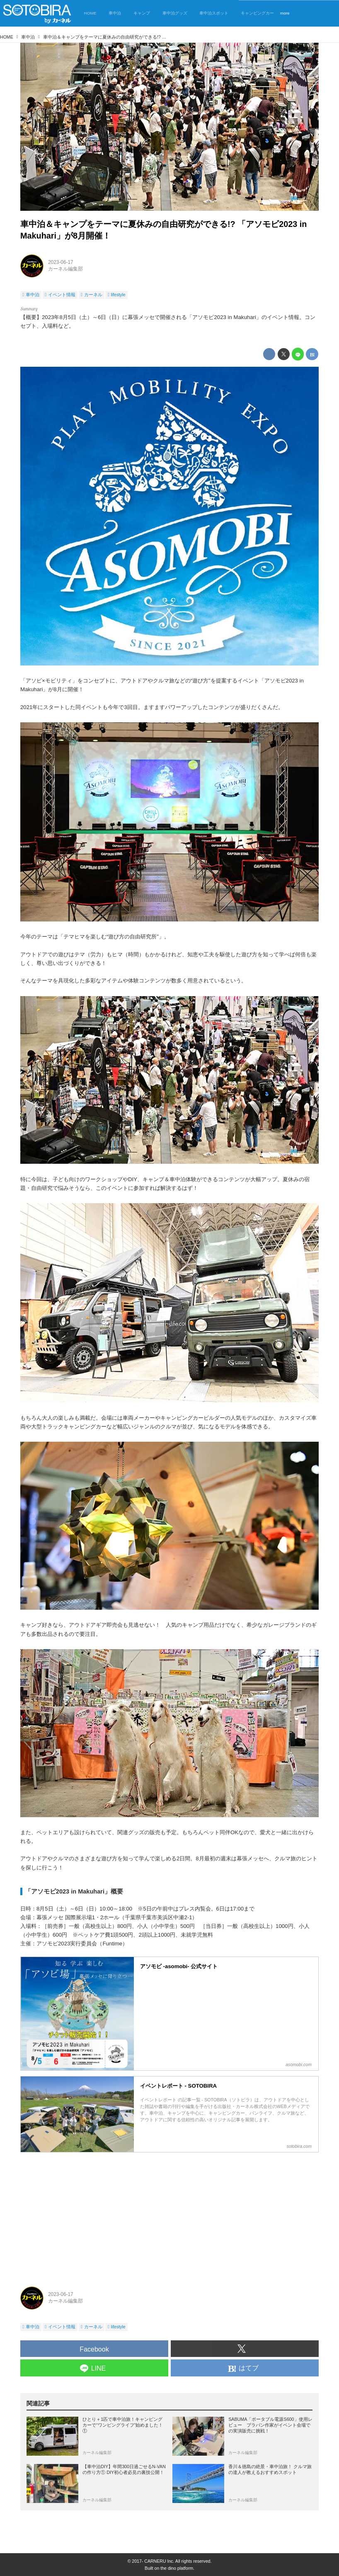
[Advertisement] (169, 2216)
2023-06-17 (60, 262)
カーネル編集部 (65, 269)
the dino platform (176, 2568)
